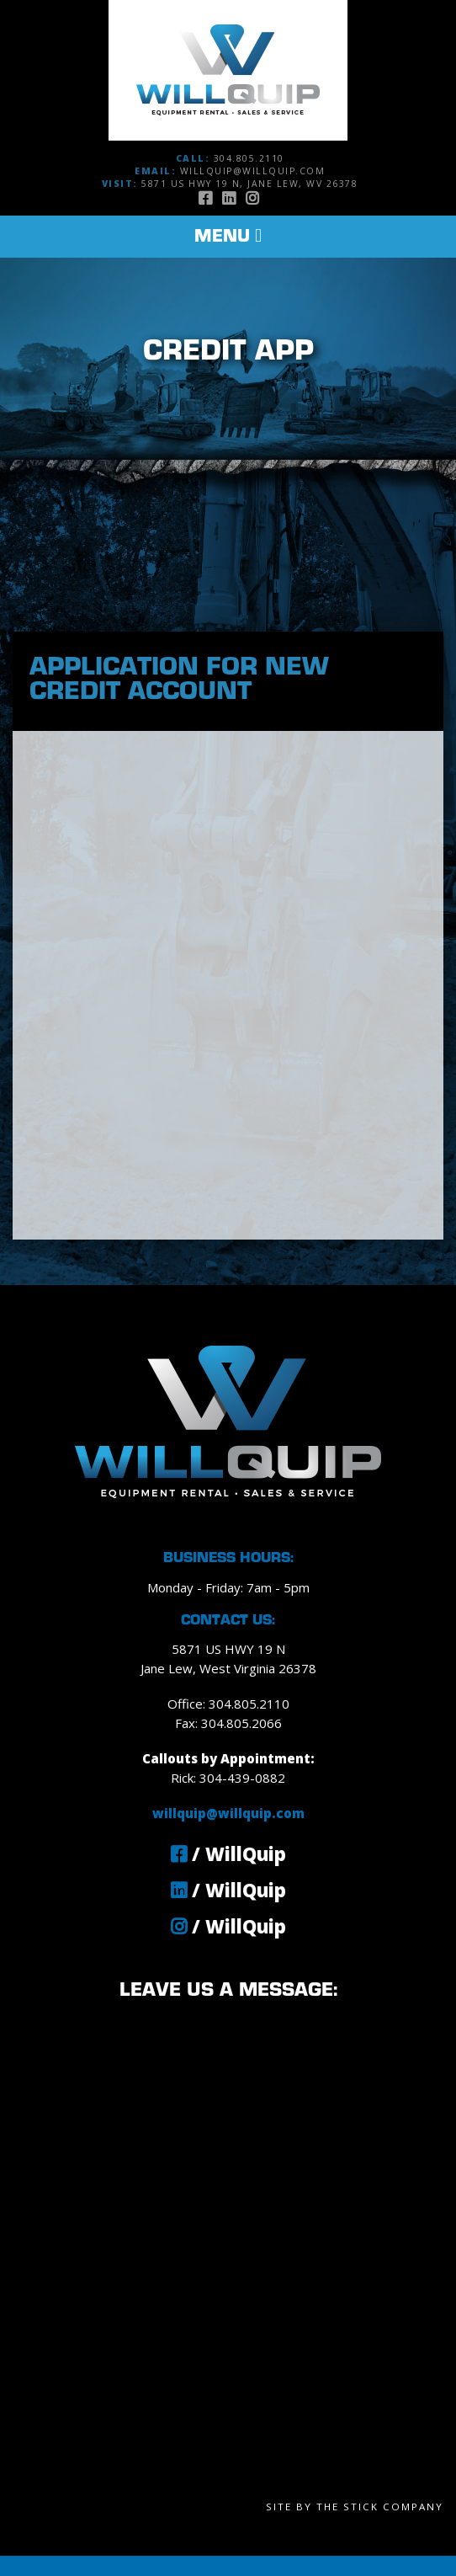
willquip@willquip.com (253, 171)
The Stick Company (379, 2506)
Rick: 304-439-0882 (228, 1777)
